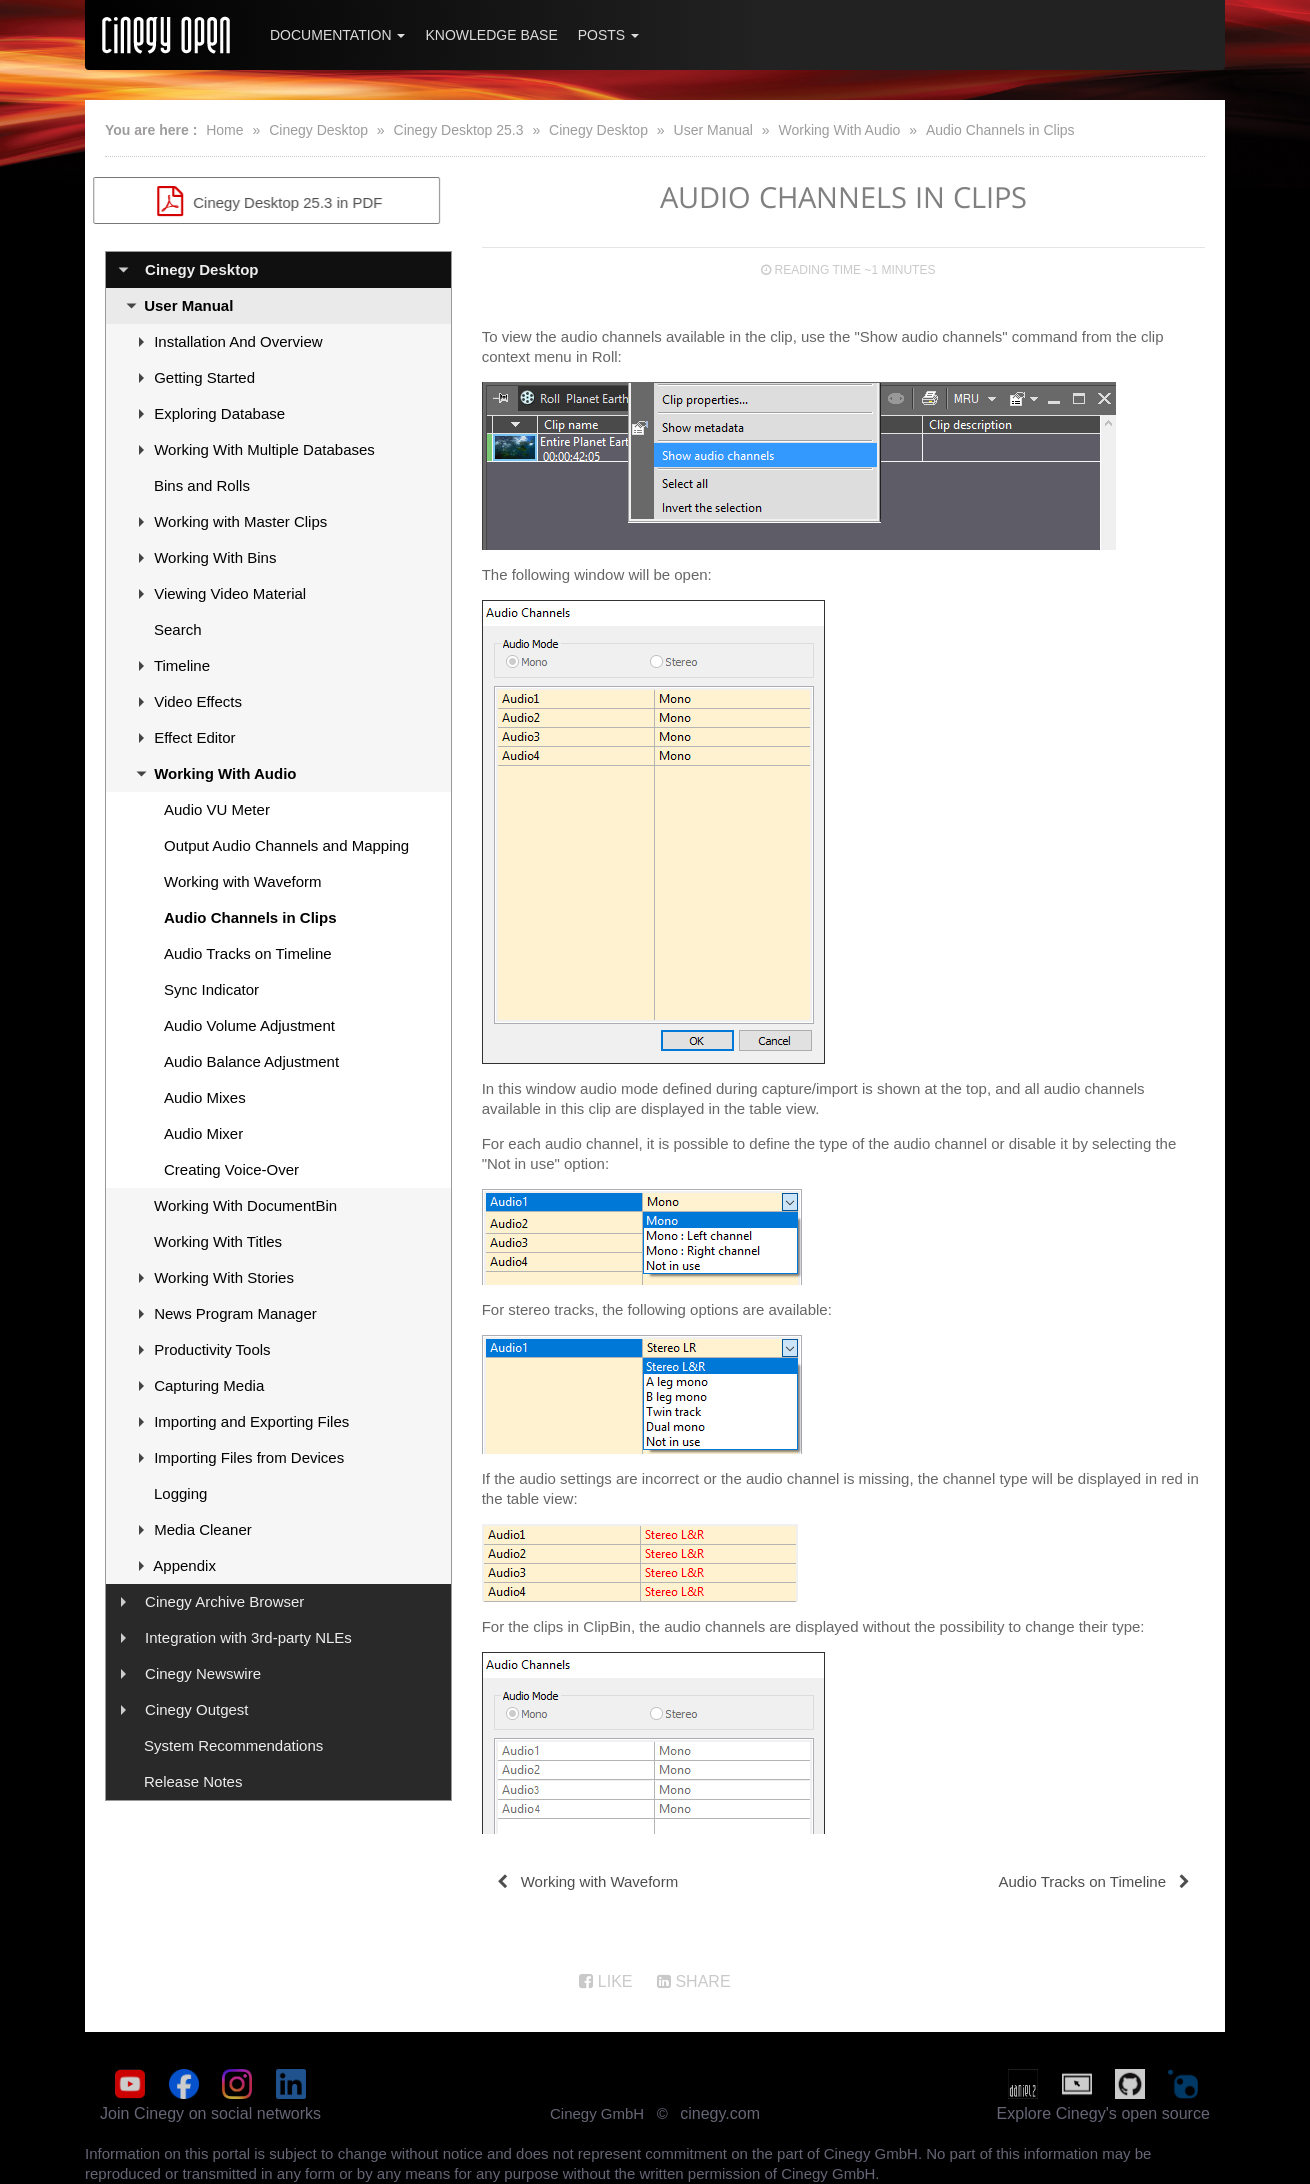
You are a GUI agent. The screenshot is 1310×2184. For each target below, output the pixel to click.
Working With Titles (218, 1241)
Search (178, 629)
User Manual (713, 130)
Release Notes (193, 1781)
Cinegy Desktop (318, 130)
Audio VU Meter (217, 809)
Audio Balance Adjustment (251, 1061)
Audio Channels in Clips (1000, 130)
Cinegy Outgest (196, 1709)
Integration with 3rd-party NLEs (248, 1637)
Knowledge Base (491, 35)
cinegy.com (720, 2113)
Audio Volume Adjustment (249, 1025)
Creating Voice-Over (231, 1169)
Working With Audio (839, 130)
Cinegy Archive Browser (224, 1601)
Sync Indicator (211, 989)
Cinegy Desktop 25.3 (459, 130)
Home (224, 130)
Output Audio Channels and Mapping (286, 845)
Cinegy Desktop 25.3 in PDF (278, 201)
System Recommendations (233, 1745)
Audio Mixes (205, 1097)
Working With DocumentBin (245, 1205)
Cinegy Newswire (203, 1673)
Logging (180, 1493)
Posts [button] (608, 35)
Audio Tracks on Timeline (248, 953)
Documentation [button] (337, 35)
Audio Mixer (203, 1133)
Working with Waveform (243, 881)
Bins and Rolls (202, 485)
